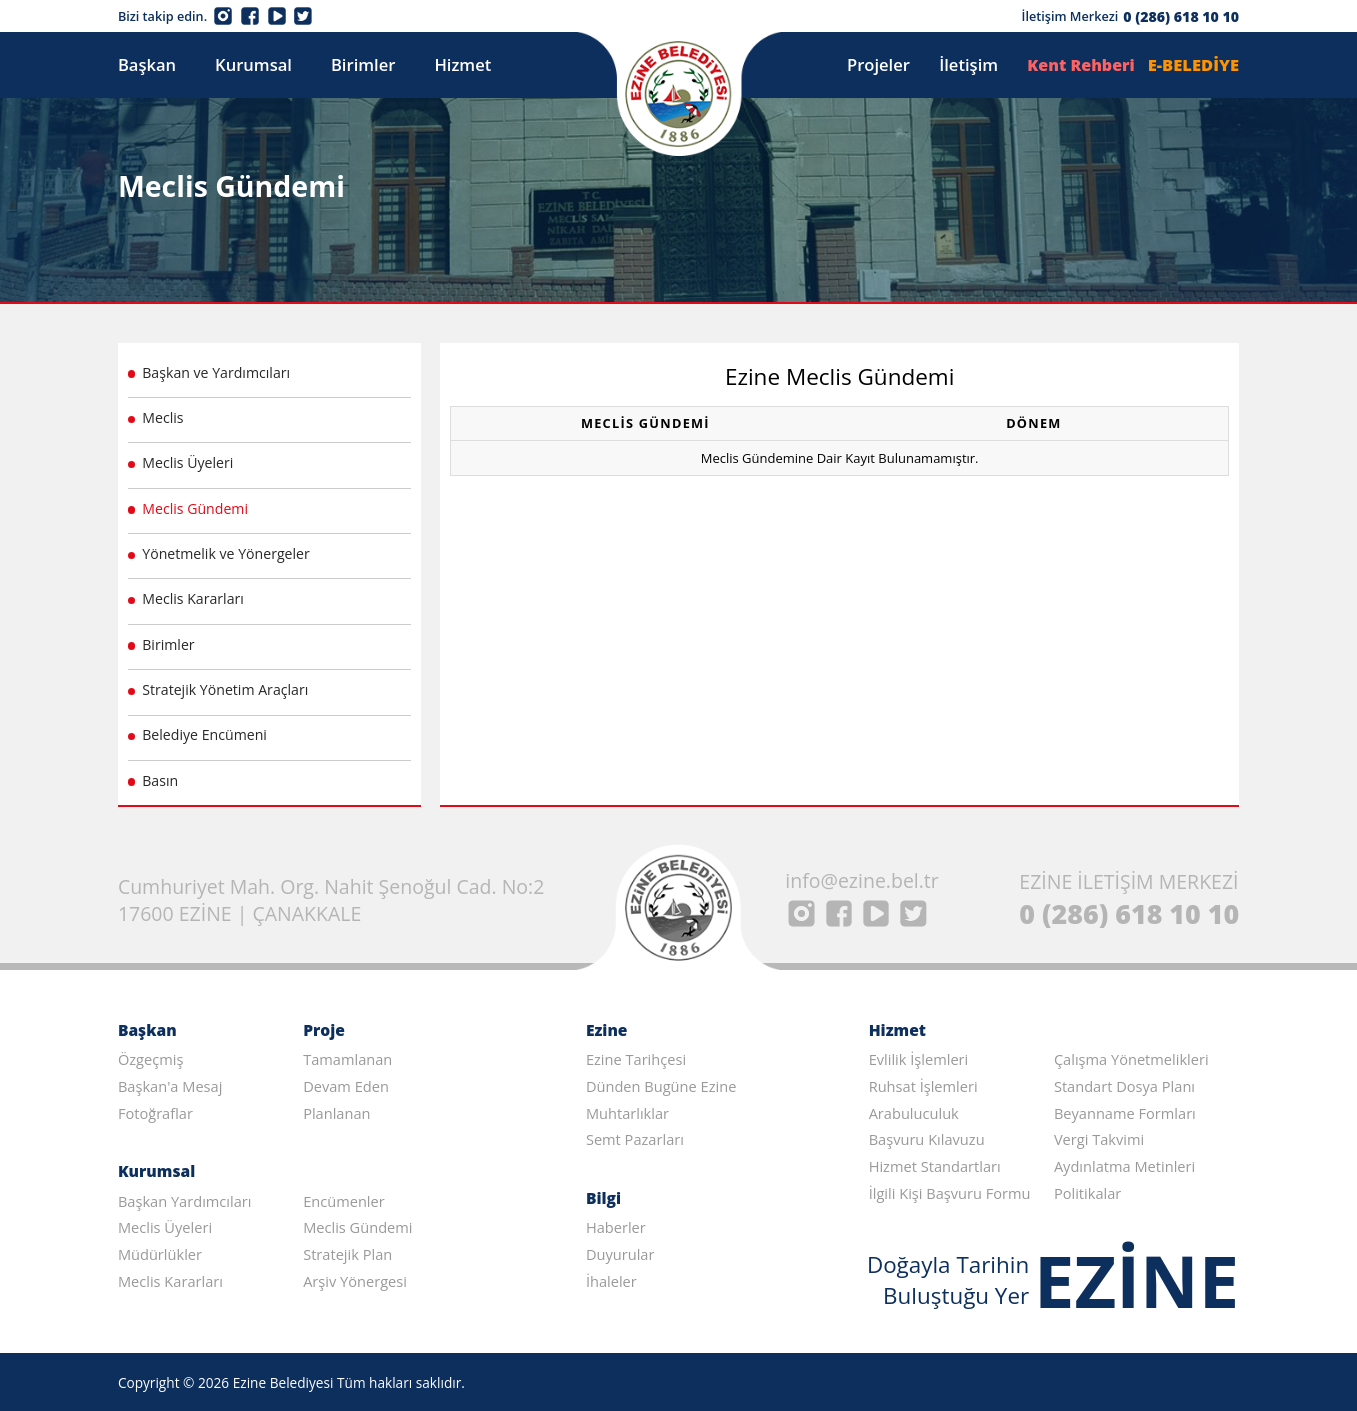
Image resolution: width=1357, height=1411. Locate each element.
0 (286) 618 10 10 (1181, 16)
